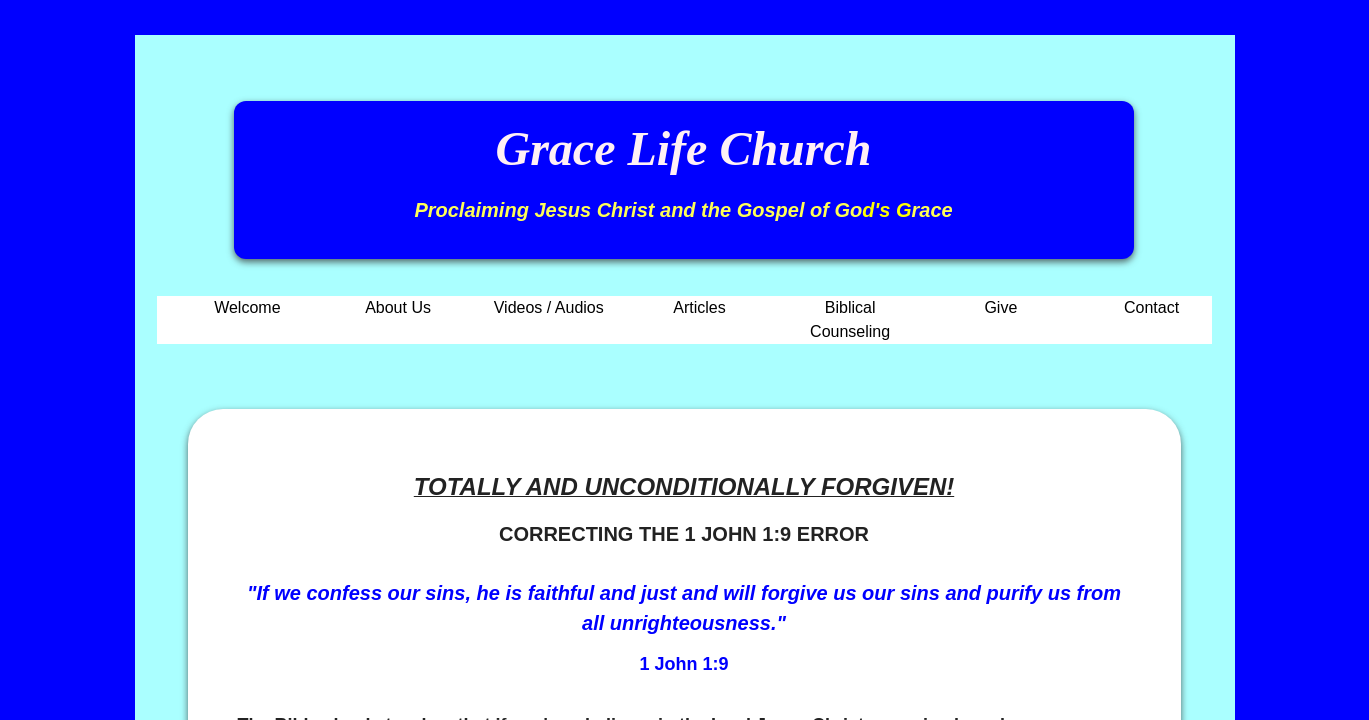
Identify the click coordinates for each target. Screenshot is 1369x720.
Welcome (247, 307)
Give (1000, 307)
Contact (1151, 307)
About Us (398, 307)
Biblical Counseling (850, 319)
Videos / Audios (549, 307)
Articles (699, 307)
